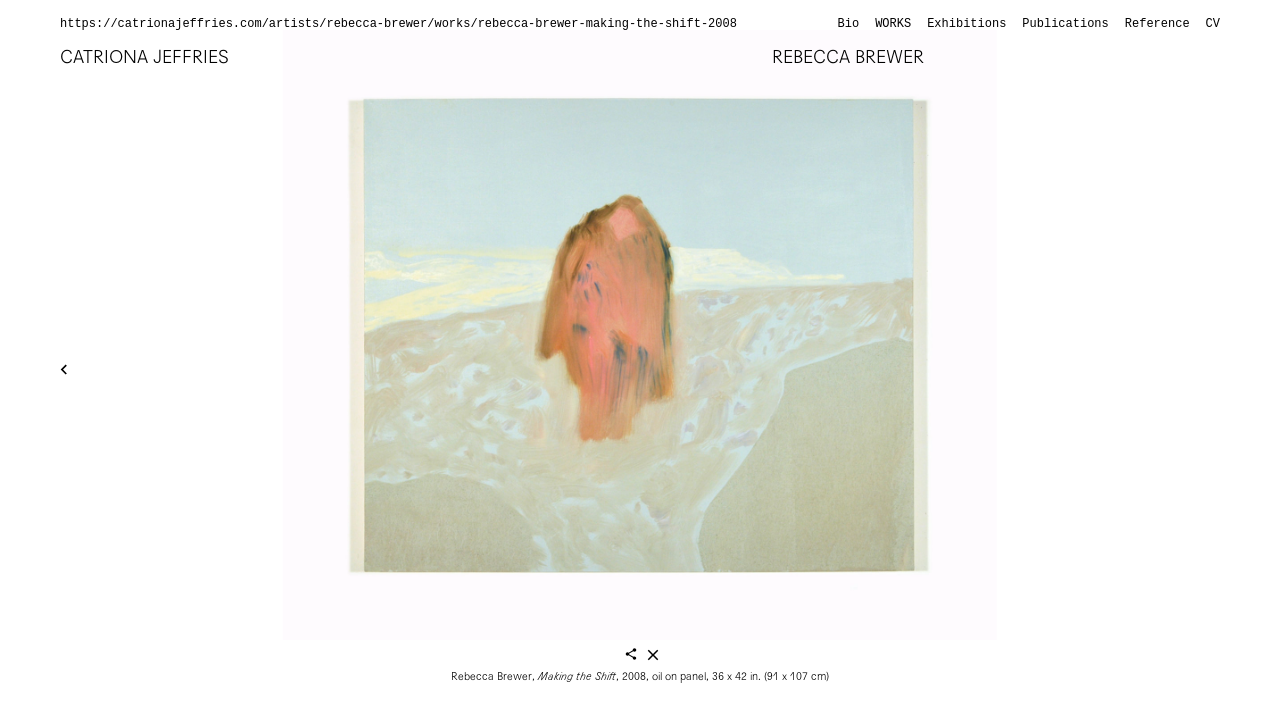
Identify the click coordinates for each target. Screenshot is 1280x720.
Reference (1157, 24)
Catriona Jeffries (144, 56)
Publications (1065, 24)
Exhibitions (966, 24)
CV (1213, 24)
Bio (849, 24)
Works (893, 24)
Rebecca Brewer (848, 56)
